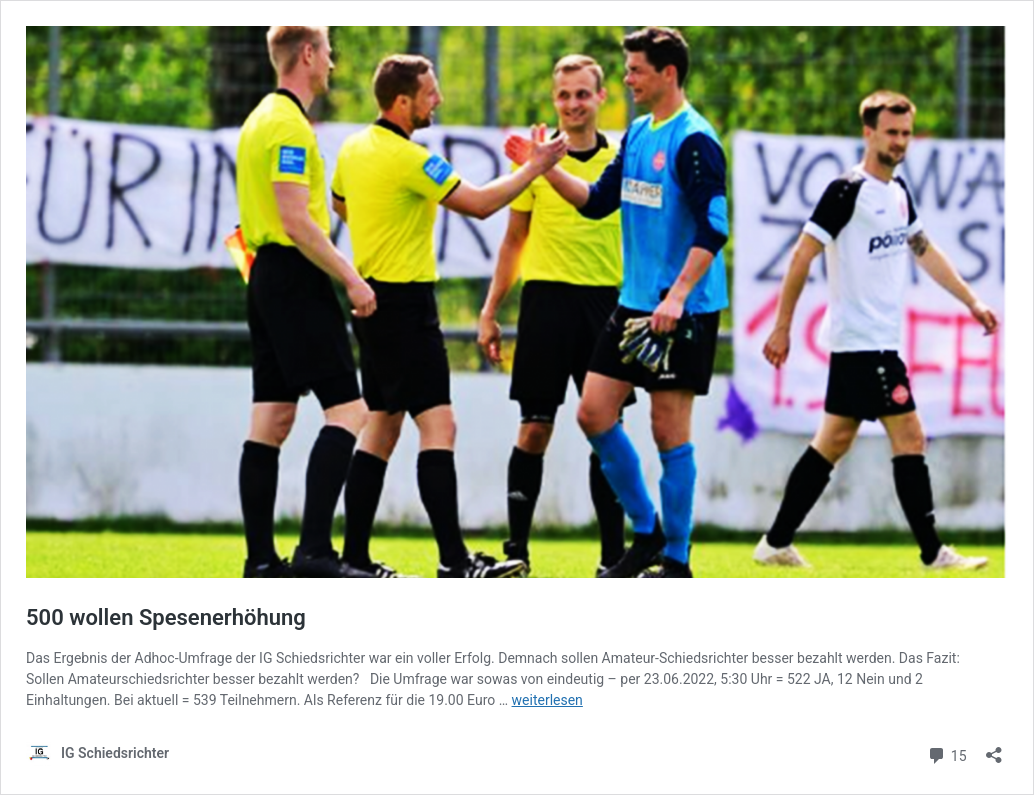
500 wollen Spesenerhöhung (166, 617)
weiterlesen (547, 700)
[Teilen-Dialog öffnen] (994, 748)
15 (946, 753)
